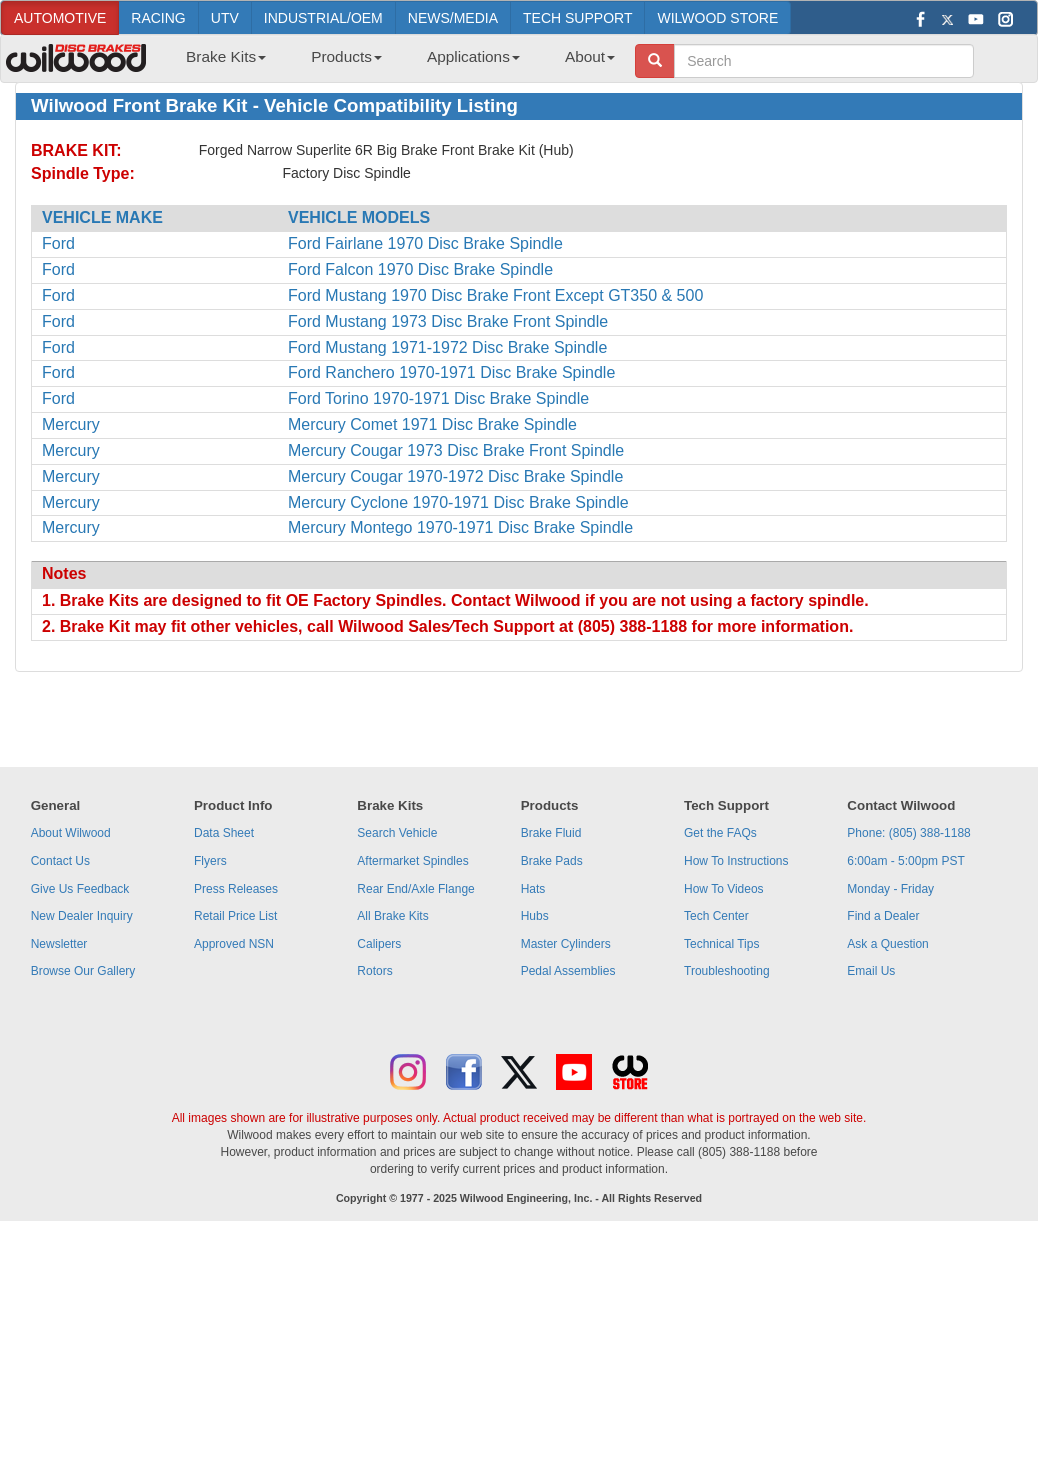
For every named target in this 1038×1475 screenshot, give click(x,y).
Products (346, 56)
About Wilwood (71, 833)
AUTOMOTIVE (60, 18)
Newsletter (59, 944)
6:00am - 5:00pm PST (905, 861)
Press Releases (236, 889)
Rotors (374, 971)
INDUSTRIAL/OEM (323, 18)
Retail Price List (235, 916)
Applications (473, 56)
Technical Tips (721, 944)
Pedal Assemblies (568, 971)
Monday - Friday (890, 889)
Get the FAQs (720, 833)
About (590, 56)
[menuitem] (218, 63)
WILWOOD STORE (717, 18)
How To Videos (724, 889)
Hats (533, 889)
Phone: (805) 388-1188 (908, 833)
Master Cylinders (566, 944)
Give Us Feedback (80, 889)
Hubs (535, 916)
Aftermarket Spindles (412, 861)
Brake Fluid (551, 833)
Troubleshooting (727, 971)
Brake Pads (552, 861)
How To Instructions (736, 861)
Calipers (379, 944)
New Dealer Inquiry (82, 916)
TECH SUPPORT (577, 18)
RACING (158, 18)
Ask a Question (887, 944)
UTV (225, 18)
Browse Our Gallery (83, 971)
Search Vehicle (397, 833)
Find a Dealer (883, 916)
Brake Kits (226, 56)
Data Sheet (224, 833)
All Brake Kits (392, 916)
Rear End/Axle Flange (415, 889)
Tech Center (716, 916)
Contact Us (60, 861)
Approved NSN (234, 944)
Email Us (871, 971)
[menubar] (393, 63)
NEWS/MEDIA (453, 18)
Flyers (210, 861)
